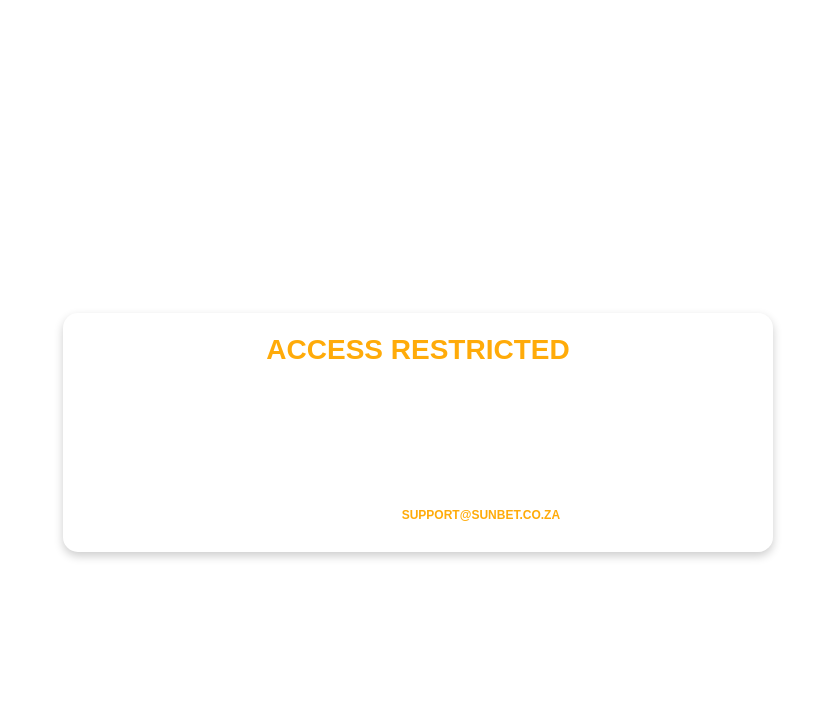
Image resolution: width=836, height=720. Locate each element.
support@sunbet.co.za (481, 515)
